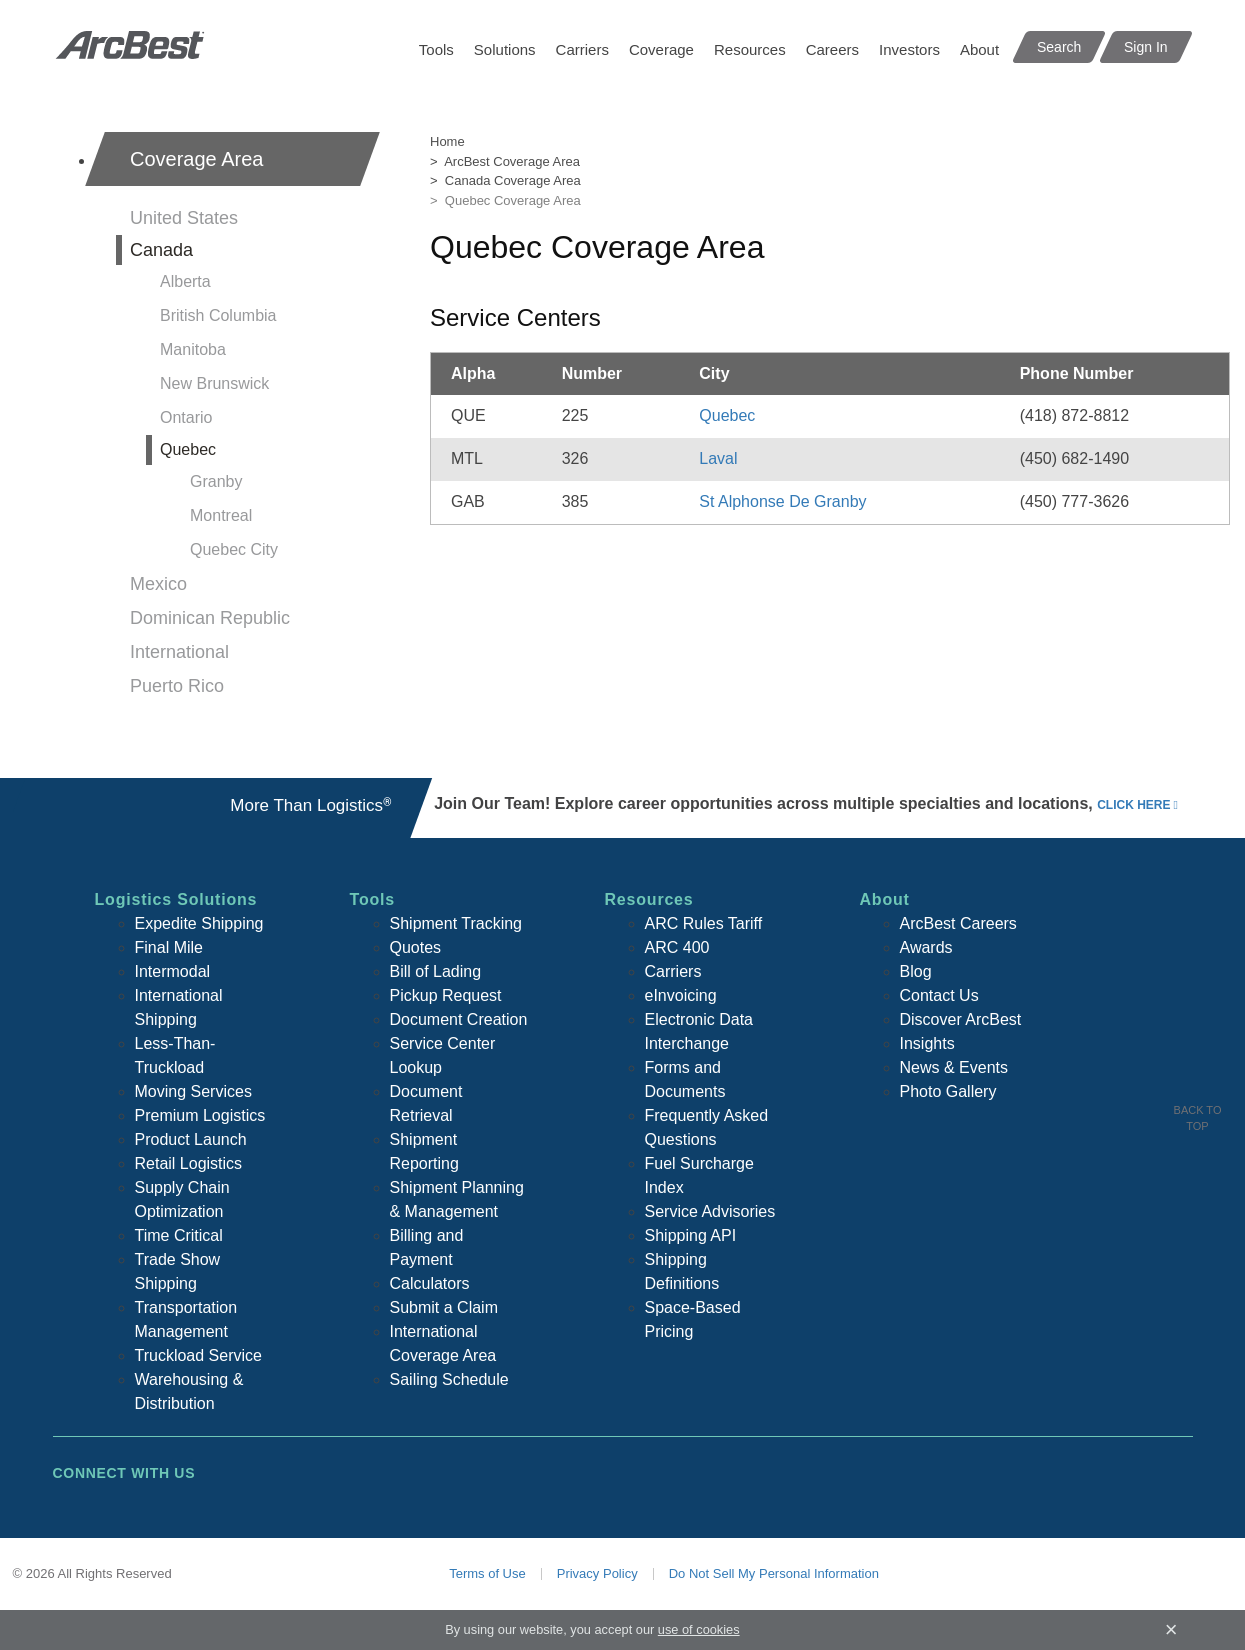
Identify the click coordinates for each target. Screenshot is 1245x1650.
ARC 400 (677, 947)
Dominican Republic (210, 618)
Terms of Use (487, 1573)
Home (447, 141)
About (979, 49)
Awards (926, 947)
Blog (916, 971)
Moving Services (193, 1091)
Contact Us (939, 995)
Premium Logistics (200, 1115)
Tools (436, 49)
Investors (909, 49)
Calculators (430, 1283)
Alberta (185, 281)
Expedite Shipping (199, 923)
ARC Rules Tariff (704, 923)
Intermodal (173, 971)
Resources (750, 49)
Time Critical (179, 1235)
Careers (832, 49)
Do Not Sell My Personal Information (774, 1573)
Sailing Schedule (449, 1379)
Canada (161, 250)
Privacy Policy (597, 1573)
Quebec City (234, 549)
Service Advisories (710, 1211)
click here (1133, 805)
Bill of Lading (436, 971)
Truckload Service (198, 1355)
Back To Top (1198, 1118)
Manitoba (193, 349)
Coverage (661, 49)
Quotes (416, 947)
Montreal (221, 515)
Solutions (505, 49)
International (179, 652)
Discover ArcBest (961, 1019)
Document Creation (459, 1019)
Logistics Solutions (176, 899)
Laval (718, 458)
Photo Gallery (948, 1091)
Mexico (158, 584)
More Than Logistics (310, 805)
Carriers (582, 49)
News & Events (954, 1067)
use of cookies (699, 1629)
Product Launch (191, 1139)
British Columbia (218, 315)
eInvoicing (681, 995)
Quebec (188, 449)
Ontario (186, 417)
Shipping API (691, 1235)
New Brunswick (214, 383)
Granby (216, 481)
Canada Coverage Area (513, 180)
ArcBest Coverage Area (512, 161)
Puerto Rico (177, 686)
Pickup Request (446, 995)
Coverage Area (196, 159)
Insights (927, 1043)
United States (184, 218)
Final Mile (169, 947)
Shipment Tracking (456, 923)
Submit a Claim (444, 1307)
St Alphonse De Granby (782, 501)
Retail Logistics (189, 1163)
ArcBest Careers (958, 923)
